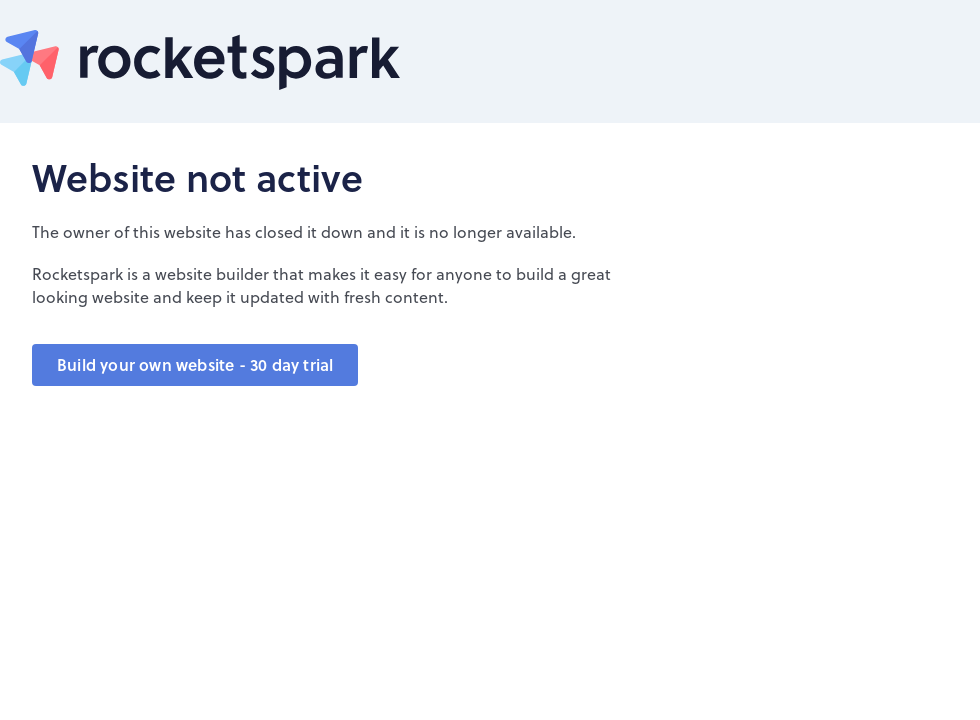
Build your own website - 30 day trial (195, 364)
